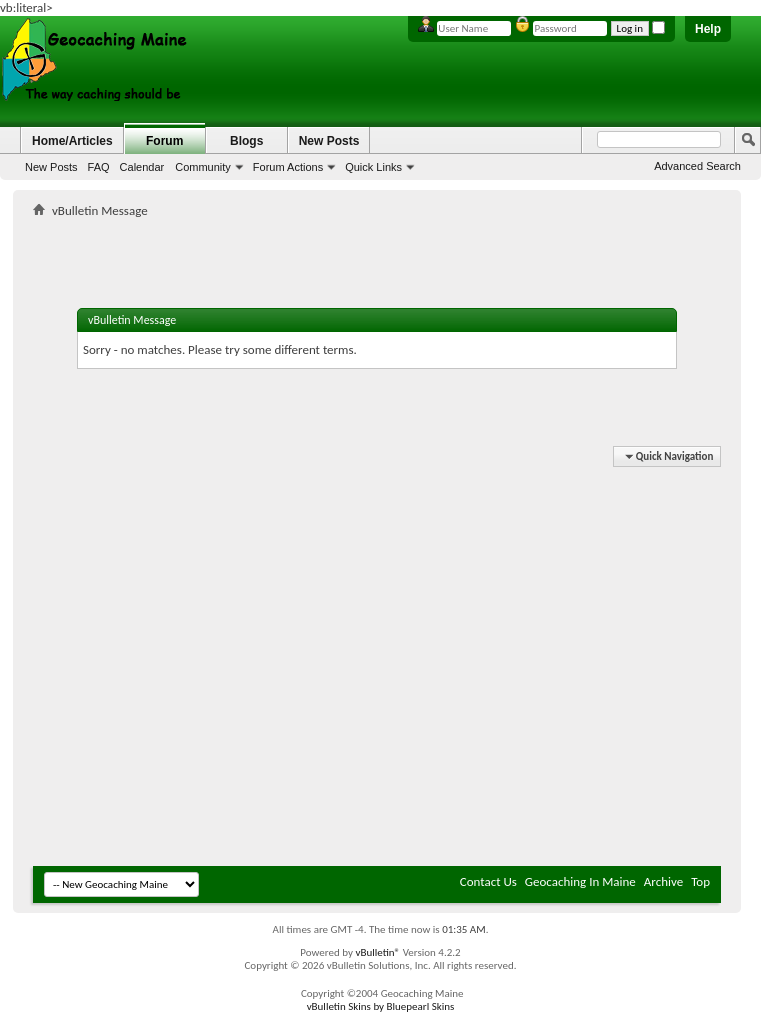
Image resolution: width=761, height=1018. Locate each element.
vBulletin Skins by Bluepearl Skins (381, 1006)
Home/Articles (72, 141)
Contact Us (488, 881)
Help (708, 29)
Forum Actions (288, 167)
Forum (164, 141)
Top (700, 881)
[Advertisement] (187, 663)
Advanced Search (697, 166)
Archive (663, 881)
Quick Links (373, 167)
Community (203, 167)
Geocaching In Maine (580, 881)
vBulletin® (377, 952)
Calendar (142, 167)
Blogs (246, 141)
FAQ (99, 167)
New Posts (51, 167)
